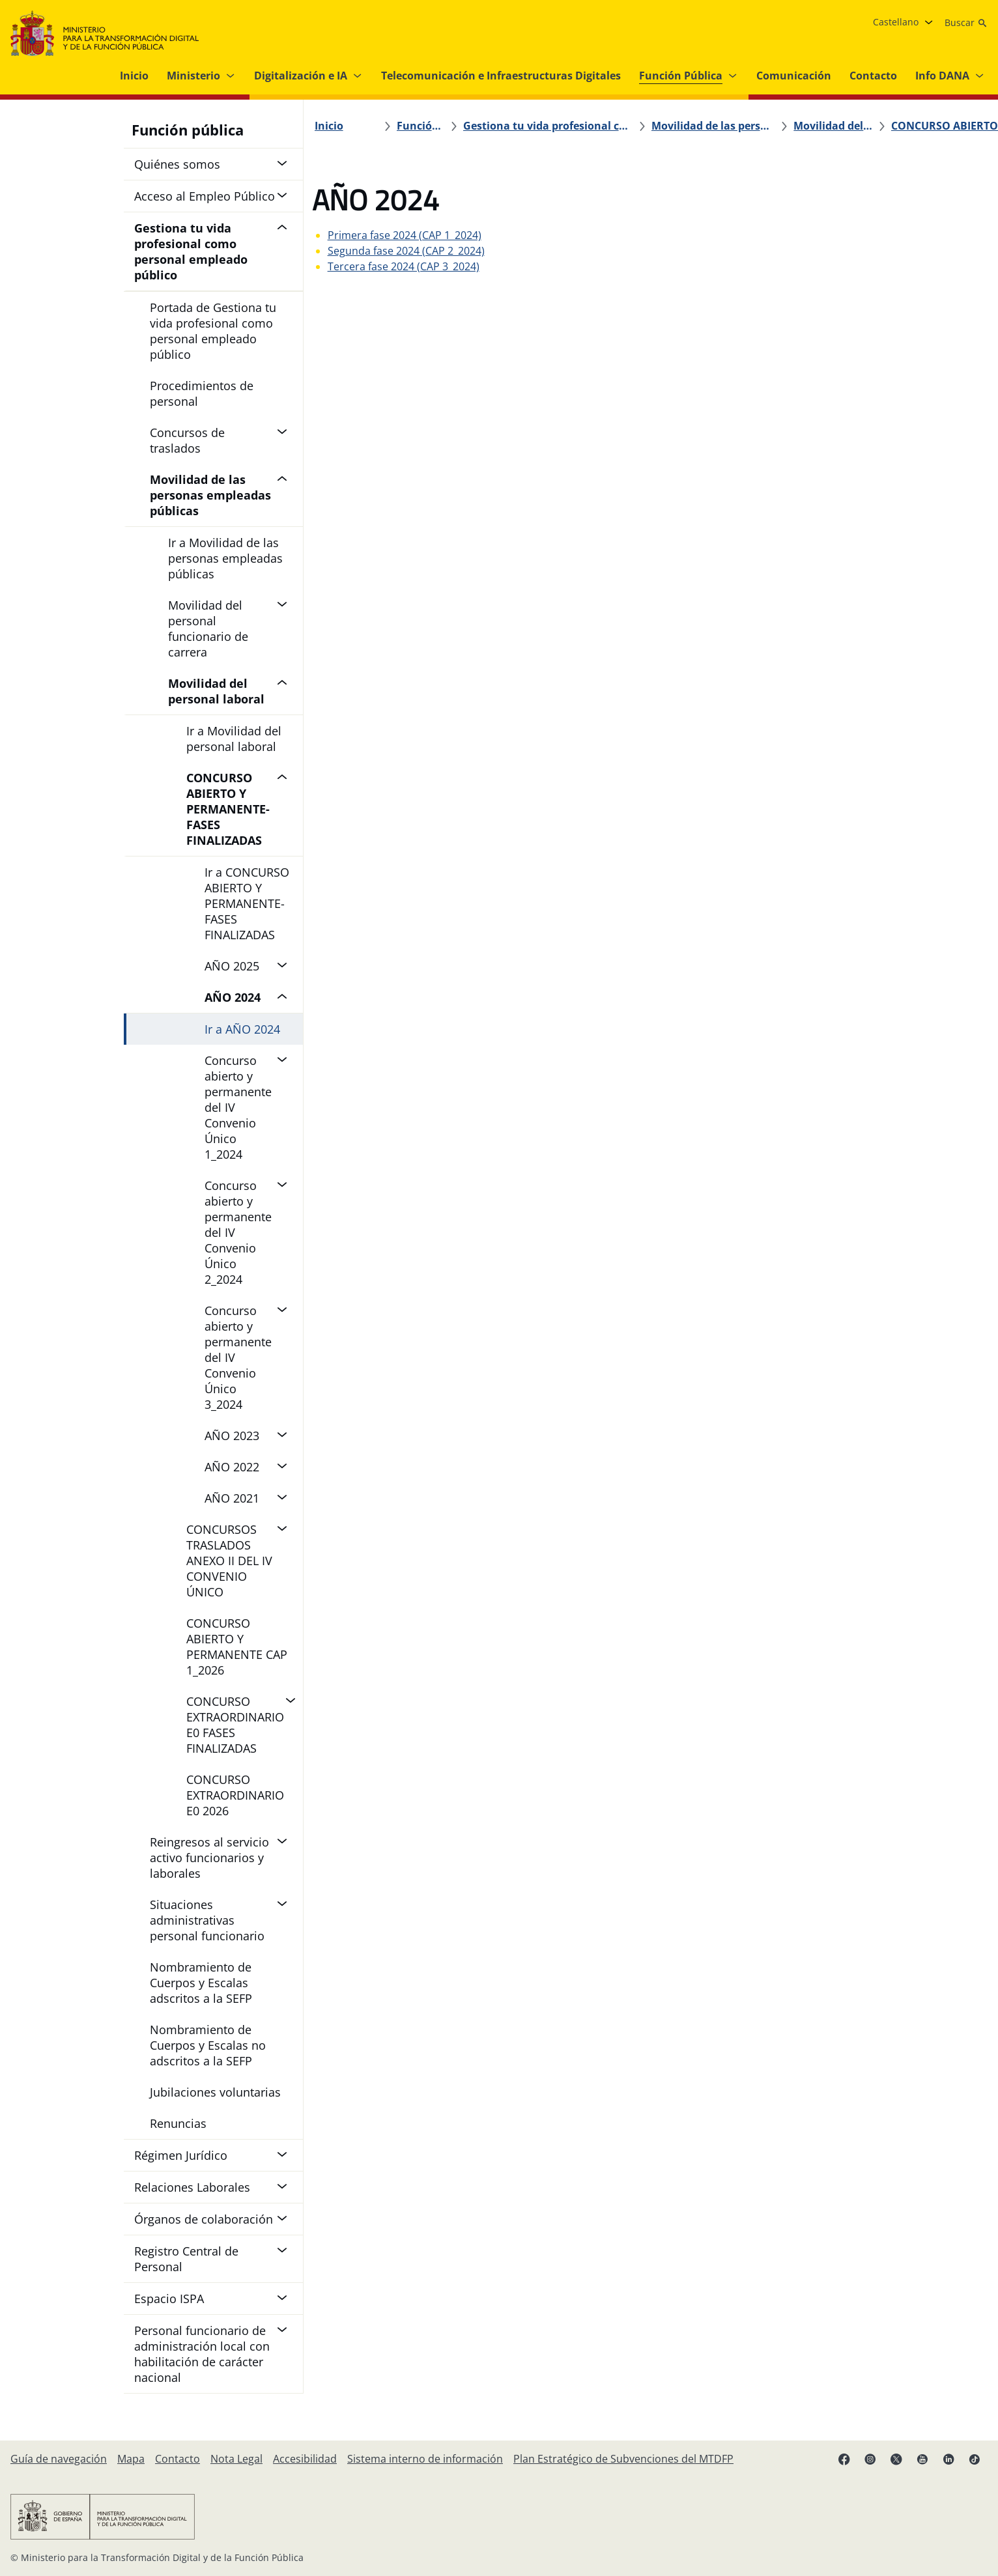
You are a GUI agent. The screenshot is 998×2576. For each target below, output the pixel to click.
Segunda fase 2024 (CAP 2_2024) (413, 251)
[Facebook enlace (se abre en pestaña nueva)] (844, 2459)
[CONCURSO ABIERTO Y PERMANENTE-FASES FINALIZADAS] (818, 126)
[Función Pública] (428, 126)
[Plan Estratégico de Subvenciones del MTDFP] (623, 2459)
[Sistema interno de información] (425, 2459)
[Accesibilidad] (305, 2459)
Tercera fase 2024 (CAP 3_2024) (411, 266)
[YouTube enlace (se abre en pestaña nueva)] (922, 2459)
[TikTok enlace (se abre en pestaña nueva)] (974, 2459)
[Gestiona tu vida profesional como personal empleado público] (526, 126)
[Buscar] (966, 23)
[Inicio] (336, 126)
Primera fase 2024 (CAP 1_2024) (412, 235)
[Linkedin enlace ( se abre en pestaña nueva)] (948, 2459)
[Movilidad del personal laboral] (724, 126)
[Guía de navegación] (58, 2459)
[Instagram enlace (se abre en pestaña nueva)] (870, 2459)
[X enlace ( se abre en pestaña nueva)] (896, 2459)
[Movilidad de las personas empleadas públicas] (641, 126)
